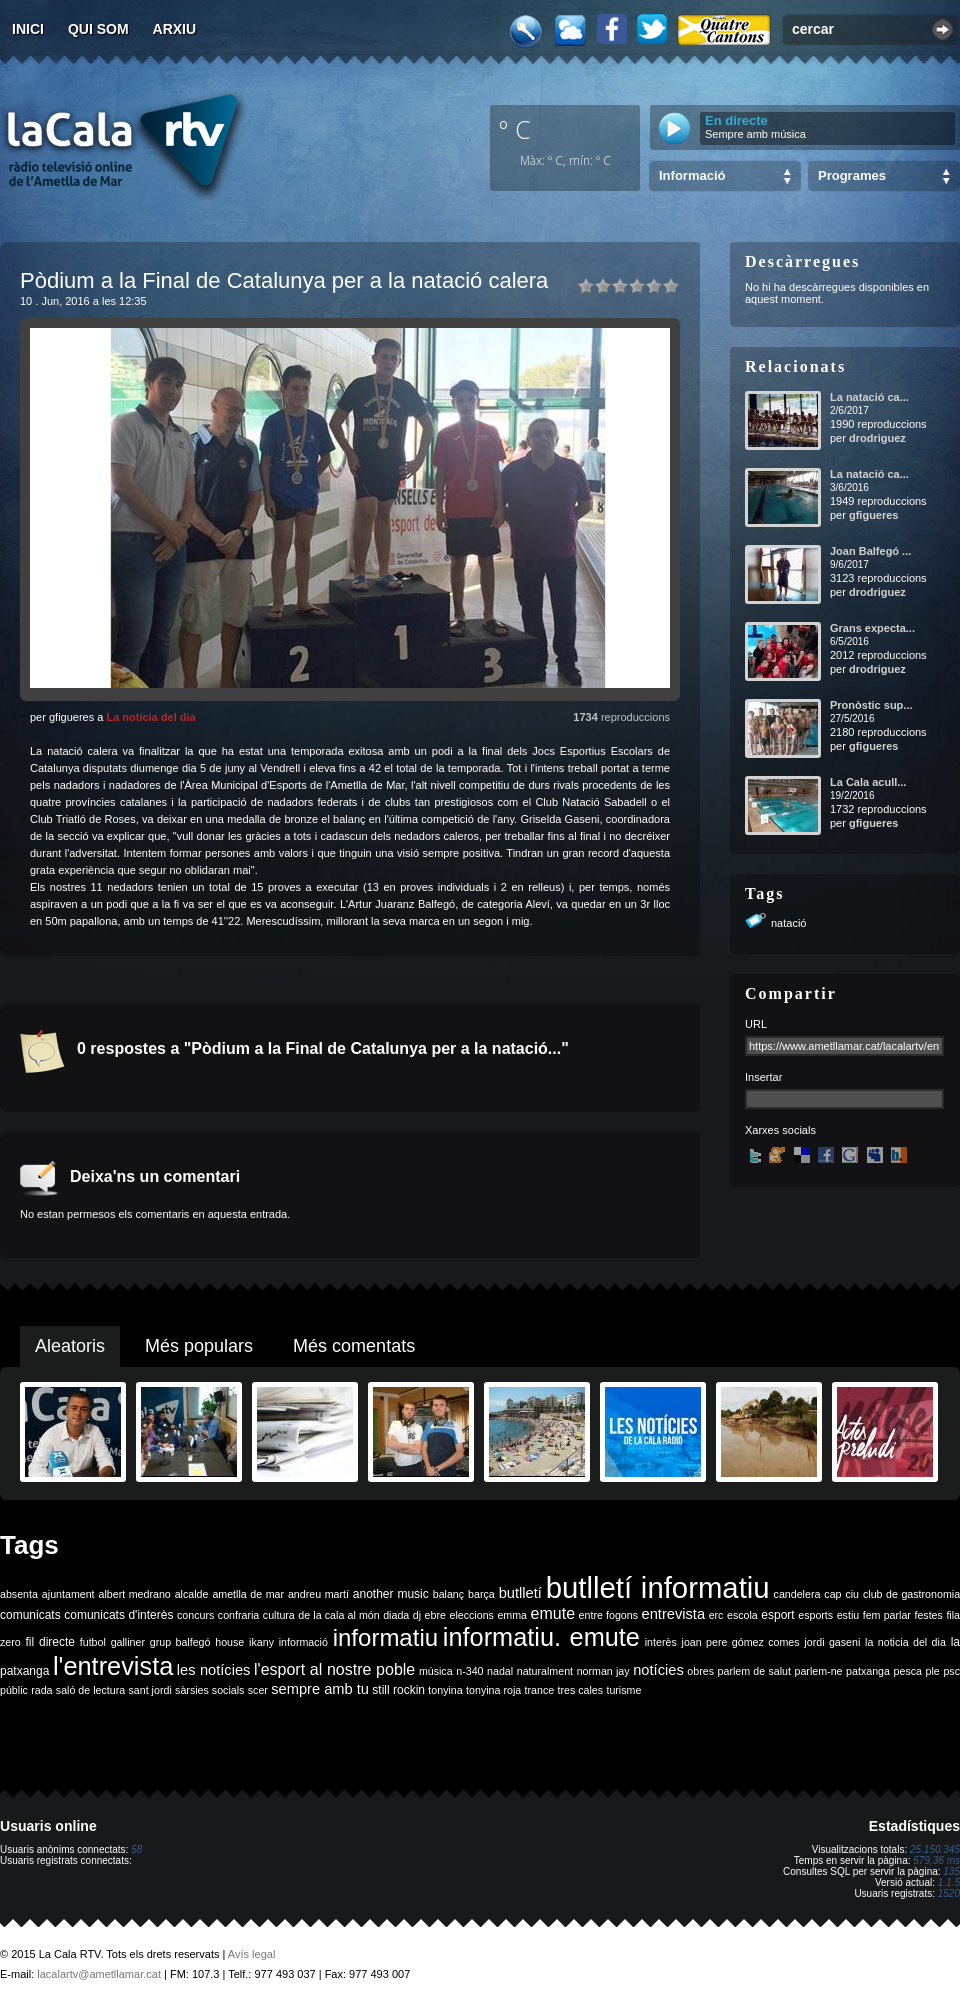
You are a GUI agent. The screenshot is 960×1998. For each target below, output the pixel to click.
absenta (19, 1594)
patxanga (868, 1671)
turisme (623, 1690)
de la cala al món (338, 1615)
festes (928, 1615)
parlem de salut (754, 1671)
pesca (908, 1671)
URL (756, 1024)
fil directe (50, 1642)
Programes (852, 175)
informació (303, 1642)
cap (832, 1594)
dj (417, 1615)
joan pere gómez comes (741, 1642)
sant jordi (150, 1690)
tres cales (580, 1690)
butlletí (520, 1593)
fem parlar (887, 1615)
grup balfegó (180, 1642)
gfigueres (874, 515)
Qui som (98, 29)
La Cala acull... (868, 782)
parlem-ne (819, 1671)
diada (396, 1615)
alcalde (192, 1594)
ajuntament (68, 1594)
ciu (852, 1594)
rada (41, 1690)
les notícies (214, 1670)
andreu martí (318, 1594)
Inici (28, 29)
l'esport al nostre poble (334, 1669)
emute (553, 1613)
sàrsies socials (209, 1690)
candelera (797, 1594)
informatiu (385, 1637)
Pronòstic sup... (871, 705)
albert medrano (135, 1594)
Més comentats (354, 1346)
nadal (500, 1671)
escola (742, 1615)
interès (661, 1642)
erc (716, 1615)
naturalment (545, 1671)
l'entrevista (113, 1666)
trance (540, 1690)
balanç (448, 1594)
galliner (128, 1642)
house (229, 1642)
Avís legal (252, 1954)
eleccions (471, 1615)
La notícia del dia (150, 717)
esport (777, 1615)
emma (512, 1615)
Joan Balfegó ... (870, 551)
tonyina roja (493, 1690)
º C (515, 129)
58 (136, 1849)
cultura (279, 1615)
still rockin (398, 1690)
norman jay (603, 1671)
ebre (435, 1615)
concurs (195, 1615)
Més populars (199, 1346)
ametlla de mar (248, 1594)
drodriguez (877, 438)
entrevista (674, 1614)
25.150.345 (935, 1849)
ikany (261, 1642)
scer (258, 1690)
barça (481, 1594)
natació (788, 923)
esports (815, 1615)
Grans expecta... (872, 628)
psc (951, 1671)
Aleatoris (70, 1346)
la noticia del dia (905, 1642)
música (436, 1671)
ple (933, 1671)
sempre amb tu (320, 1689)
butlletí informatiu (658, 1587)
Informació (692, 175)
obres (700, 1671)
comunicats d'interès (118, 1615)
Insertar (763, 1077)
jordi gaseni (832, 1642)
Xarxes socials (780, 1130)
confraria (238, 1615)
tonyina (445, 1690)
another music (391, 1594)
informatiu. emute (541, 1637)
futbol (93, 1642)
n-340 (469, 1671)
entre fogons (608, 1615)
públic (14, 1690)
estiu (848, 1615)
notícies (658, 1670)
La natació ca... (869, 397)
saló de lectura (90, 1690)
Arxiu (175, 29)
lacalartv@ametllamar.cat (99, 1974)
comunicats (30, 1615)
